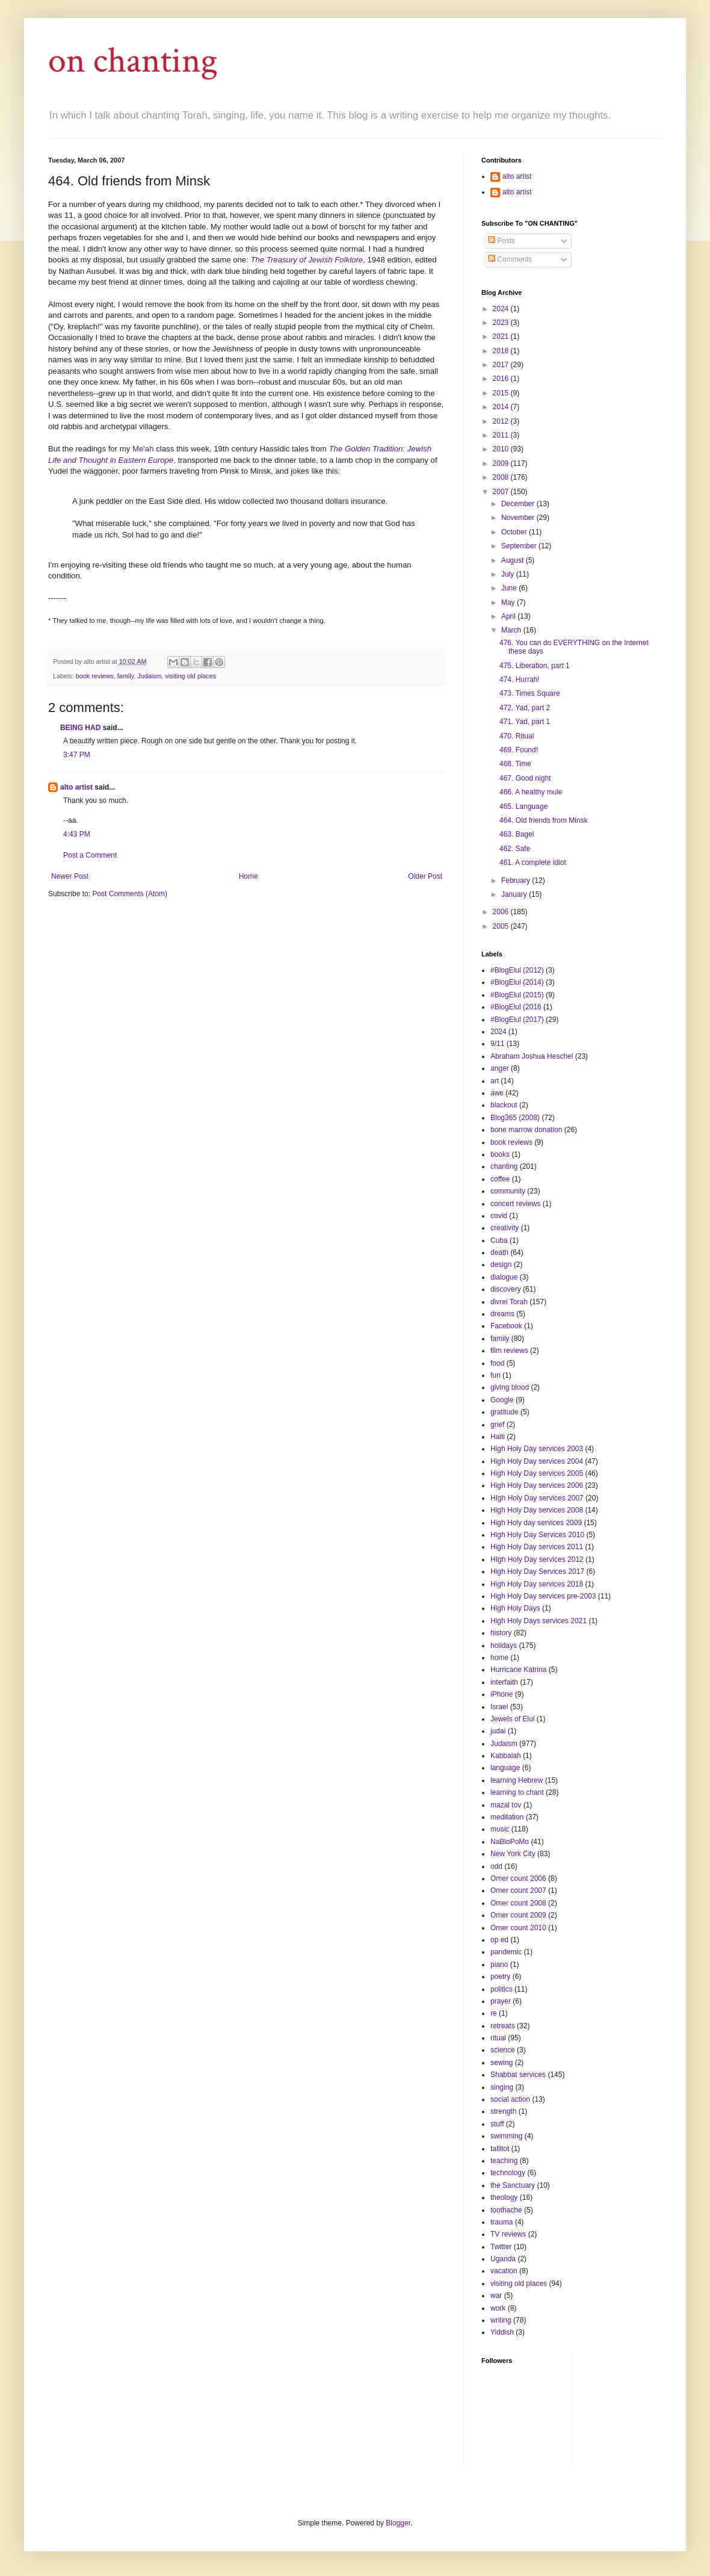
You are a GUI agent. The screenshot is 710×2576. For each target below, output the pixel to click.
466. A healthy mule (531, 792)
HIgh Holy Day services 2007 (537, 1498)
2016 (502, 378)
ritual (498, 2038)
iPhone (501, 1694)
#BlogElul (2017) (517, 1019)
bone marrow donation (526, 1129)
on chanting (133, 60)
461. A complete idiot (532, 862)
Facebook (506, 1326)
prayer (500, 2001)
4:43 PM (76, 834)
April (509, 616)
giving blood (509, 1387)
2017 (502, 365)
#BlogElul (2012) (517, 970)
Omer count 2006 (518, 1878)
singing (501, 2087)
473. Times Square (529, 693)
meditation (506, 1817)
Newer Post (69, 876)
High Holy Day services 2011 (536, 1547)
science (502, 2050)
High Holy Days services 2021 (538, 1621)
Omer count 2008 (518, 1903)
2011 (502, 435)
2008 (502, 477)
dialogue (503, 1277)
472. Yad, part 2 (524, 708)
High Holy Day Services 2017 (537, 1571)
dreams (502, 1314)
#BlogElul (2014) (517, 982)
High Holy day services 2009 (536, 1523)
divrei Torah (509, 1302)
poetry (500, 1976)
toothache (506, 2210)
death (499, 1252)
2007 (502, 492)
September (520, 546)
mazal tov (505, 1805)
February (516, 880)
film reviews (509, 1350)
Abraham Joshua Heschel (531, 1056)
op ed (499, 1940)
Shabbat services (518, 2074)
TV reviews (508, 2234)
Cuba (499, 1240)
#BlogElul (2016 (516, 1007)
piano (499, 1964)
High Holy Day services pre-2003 (543, 1596)
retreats (502, 2026)
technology (507, 2173)
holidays (503, 1645)
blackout (503, 1105)
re (493, 2013)
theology (503, 2197)
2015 (502, 393)
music (499, 1829)
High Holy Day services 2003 (536, 1448)
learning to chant (517, 1792)
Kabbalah (505, 1755)
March (512, 630)
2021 (502, 336)
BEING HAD (80, 727)
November (519, 517)
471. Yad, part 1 (524, 721)
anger (499, 1068)
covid (498, 1216)
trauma (501, 2222)
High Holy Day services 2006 (536, 1485)
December (519, 504)
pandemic (506, 1952)
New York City (513, 1854)
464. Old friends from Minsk (543, 820)
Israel (499, 1707)
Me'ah (143, 448)
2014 (502, 407)
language (505, 1767)
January (515, 894)
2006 (502, 912)
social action (510, 2099)
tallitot (499, 2148)
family (125, 676)
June (510, 588)
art (494, 1081)
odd (496, 1866)
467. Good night (525, 778)
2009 (502, 463)
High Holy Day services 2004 (536, 1461)
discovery (505, 1289)
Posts (501, 241)
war (496, 2295)
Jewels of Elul (512, 1719)
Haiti (497, 1436)
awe (497, 1093)
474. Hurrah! (519, 679)
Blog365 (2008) (515, 1117)
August (513, 560)
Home (248, 876)
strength (503, 2111)
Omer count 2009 (518, 1915)
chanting (503, 1166)
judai (497, 1731)
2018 (502, 351)
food (497, 1363)
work (497, 2308)
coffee (500, 1179)
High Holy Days (515, 1608)
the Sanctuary (512, 2185)
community (507, 1191)
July (508, 574)
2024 (502, 309)
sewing (501, 2062)
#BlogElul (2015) (517, 995)
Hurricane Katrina (518, 1669)
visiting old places (190, 676)
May (509, 602)
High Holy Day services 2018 (536, 1584)
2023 (502, 322)
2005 (502, 926)
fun (495, 1375)
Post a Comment (90, 855)
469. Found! (518, 750)
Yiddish (502, 2332)
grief (497, 1424)
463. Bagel (516, 834)
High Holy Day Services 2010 (537, 1535)
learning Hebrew (516, 1780)
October (515, 532)
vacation (503, 2271)
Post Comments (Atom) (129, 894)
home (499, 1657)
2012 (502, 421)
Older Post (425, 876)
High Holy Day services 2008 (536, 1510)
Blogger (398, 2523)
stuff (497, 2124)
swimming (506, 2136)
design (500, 1264)
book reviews (95, 676)
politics (501, 1989)
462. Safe (514, 848)
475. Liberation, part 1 (534, 665)
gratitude (504, 1412)
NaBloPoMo (509, 1842)
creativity (504, 1228)
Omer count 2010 (518, 1928)
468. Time (515, 764)
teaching (503, 2160)
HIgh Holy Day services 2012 (537, 1559)
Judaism (149, 676)
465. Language (523, 806)
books (500, 1154)
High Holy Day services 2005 (536, 1473)
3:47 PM (76, 755)
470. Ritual (516, 736)
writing (500, 2320)
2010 (502, 449)
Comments (510, 259)
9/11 (497, 1043)
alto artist (76, 787)
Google (502, 1400)
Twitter (500, 2247)
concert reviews (515, 1204)
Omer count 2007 (518, 1890)
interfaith (504, 1682)
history (500, 1633)
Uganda (503, 2259)
